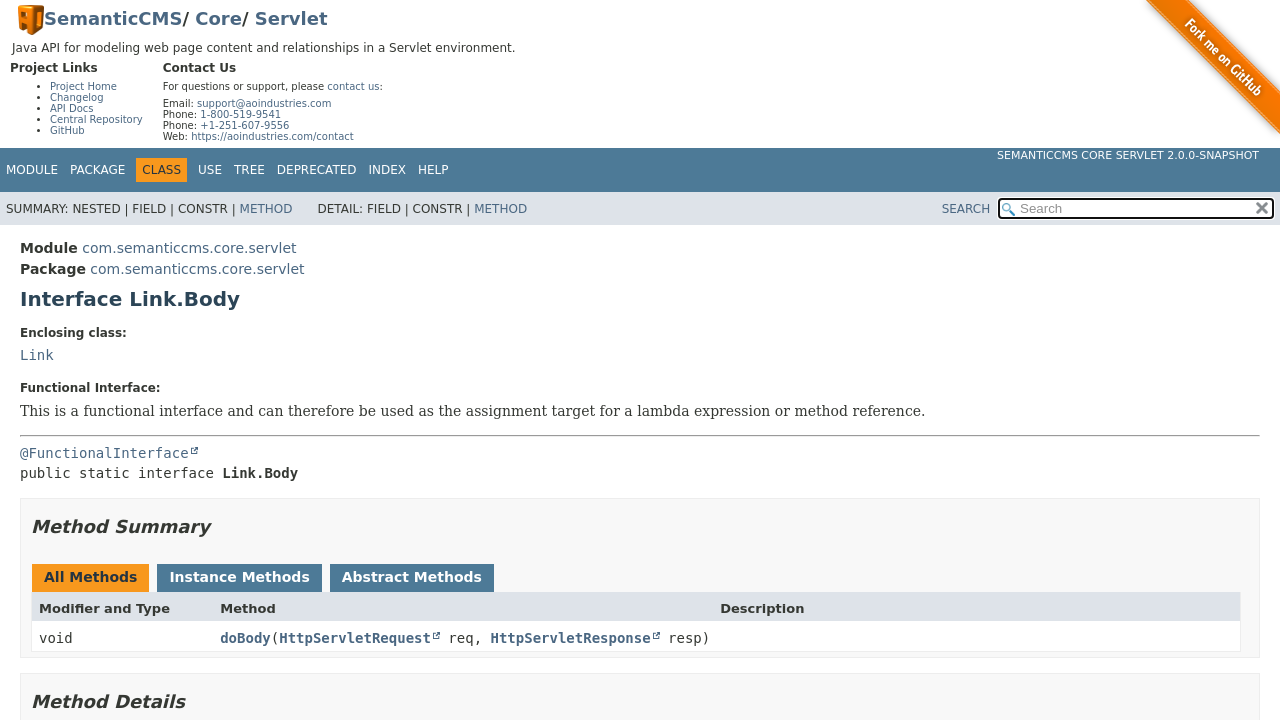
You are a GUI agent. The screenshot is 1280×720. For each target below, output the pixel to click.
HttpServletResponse (571, 638)
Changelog (77, 97)
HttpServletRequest (355, 638)
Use (210, 170)
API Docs (72, 108)
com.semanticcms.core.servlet (189, 248)
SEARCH (966, 209)
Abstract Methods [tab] (412, 577)
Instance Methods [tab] (239, 577)
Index (388, 170)
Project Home (83, 86)
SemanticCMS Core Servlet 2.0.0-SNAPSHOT (1128, 155)
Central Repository (96, 119)
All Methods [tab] (90, 577)
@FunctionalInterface (104, 453)
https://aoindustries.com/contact (272, 136)
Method (266, 209)
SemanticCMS (113, 18)
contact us (353, 86)
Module (32, 170)
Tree (249, 170)
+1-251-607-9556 (244, 125)
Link (37, 355)
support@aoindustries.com (264, 103)
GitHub (67, 130)
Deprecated (317, 170)
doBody (245, 638)
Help (433, 170)
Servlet (291, 18)
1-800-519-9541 (240, 114)
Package (97, 170)
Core (218, 18)
